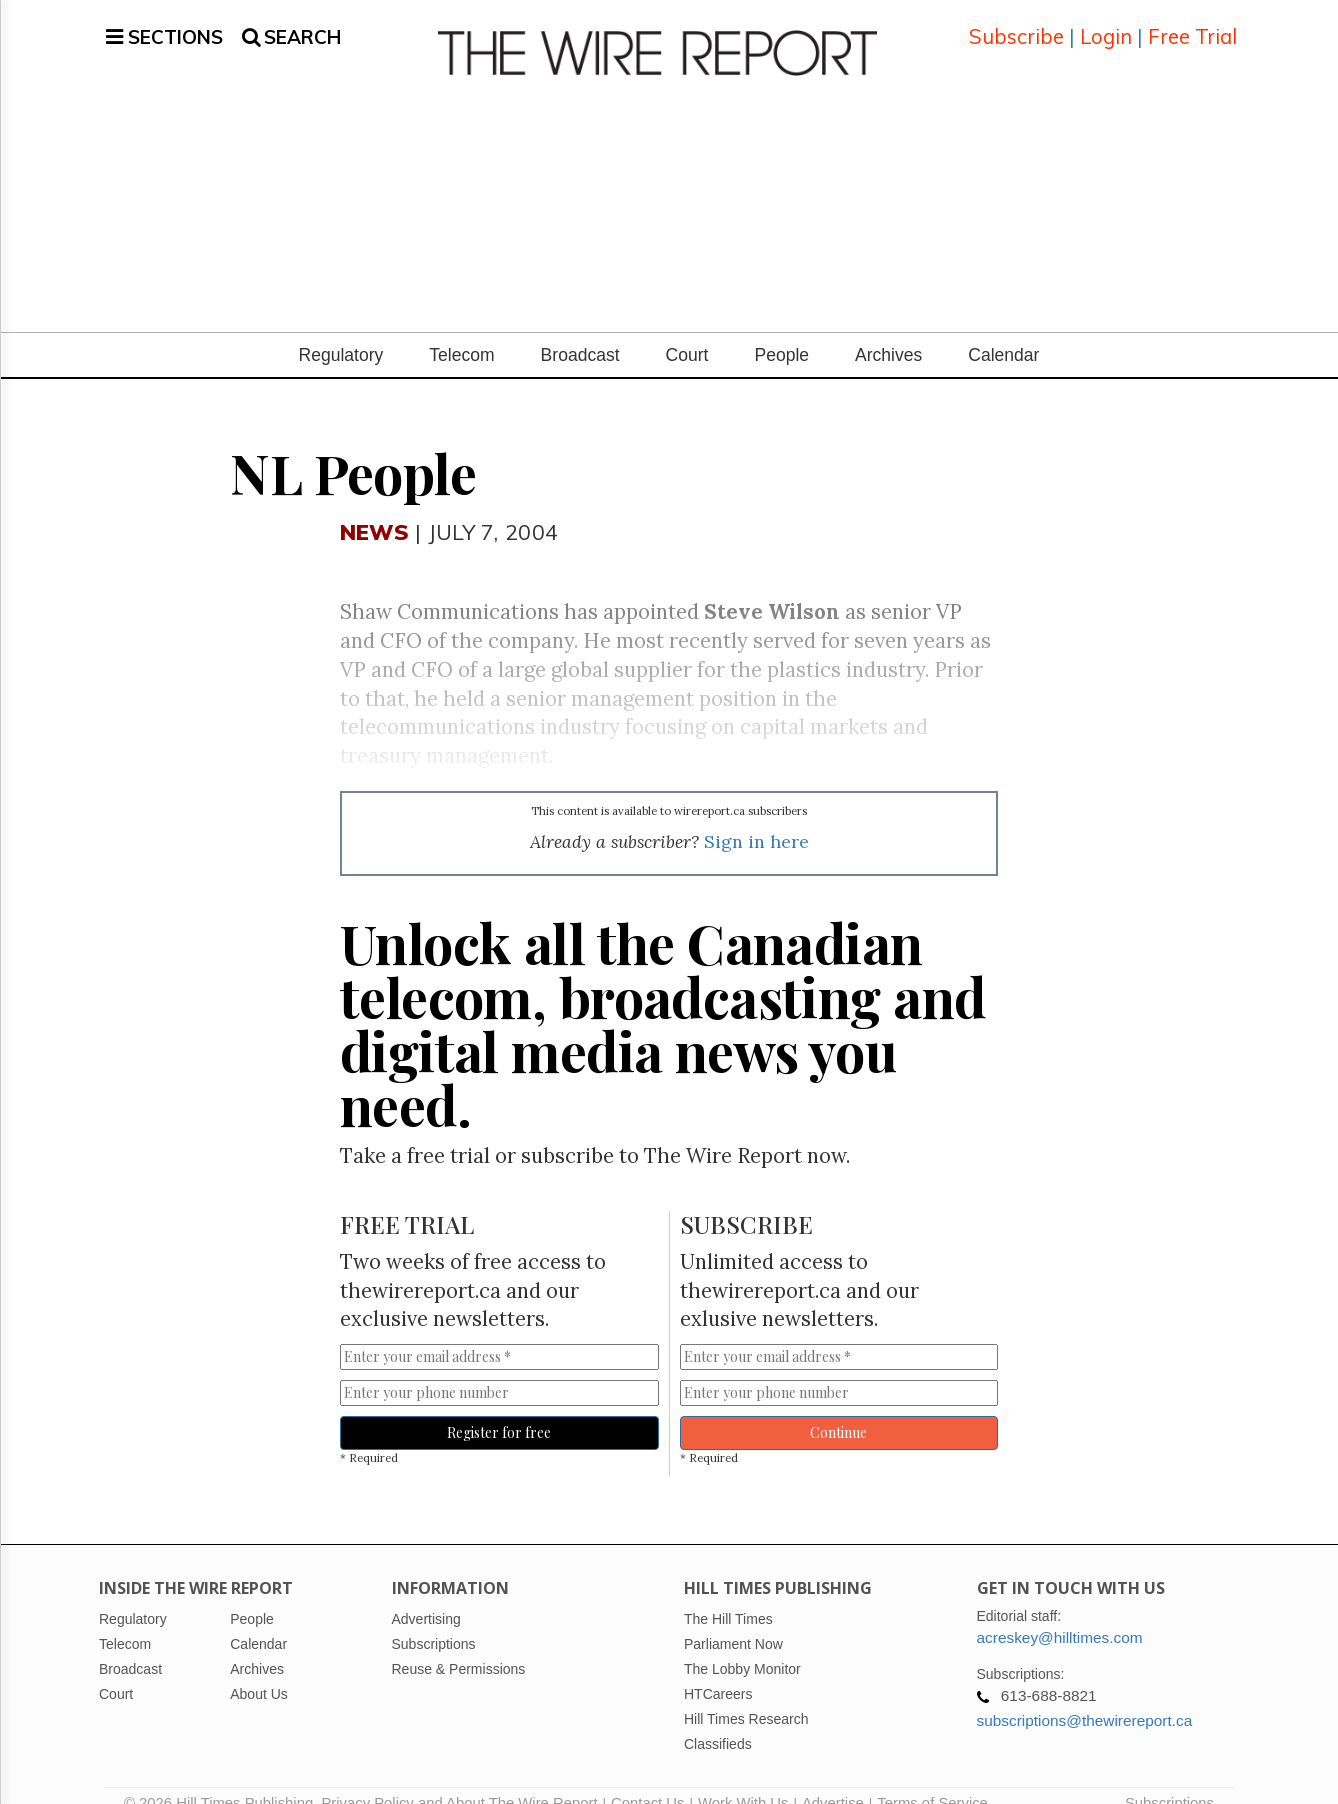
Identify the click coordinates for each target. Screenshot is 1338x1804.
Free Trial (1192, 24)
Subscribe (1016, 24)
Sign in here (756, 817)
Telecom (461, 331)
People (781, 331)
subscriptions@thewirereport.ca (1085, 1696)
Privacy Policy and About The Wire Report (459, 1779)
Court (687, 331)
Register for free (499, 1408)
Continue (838, 1408)
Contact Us (647, 1779)
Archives (888, 331)
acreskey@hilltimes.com (1060, 1613)
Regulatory (341, 331)
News (374, 507)
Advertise (833, 1779)
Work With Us (743, 1779)
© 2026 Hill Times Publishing (222, 1779)
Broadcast (580, 331)
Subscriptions (1169, 1779)
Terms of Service (932, 1779)
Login (1106, 24)
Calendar (1003, 331)
